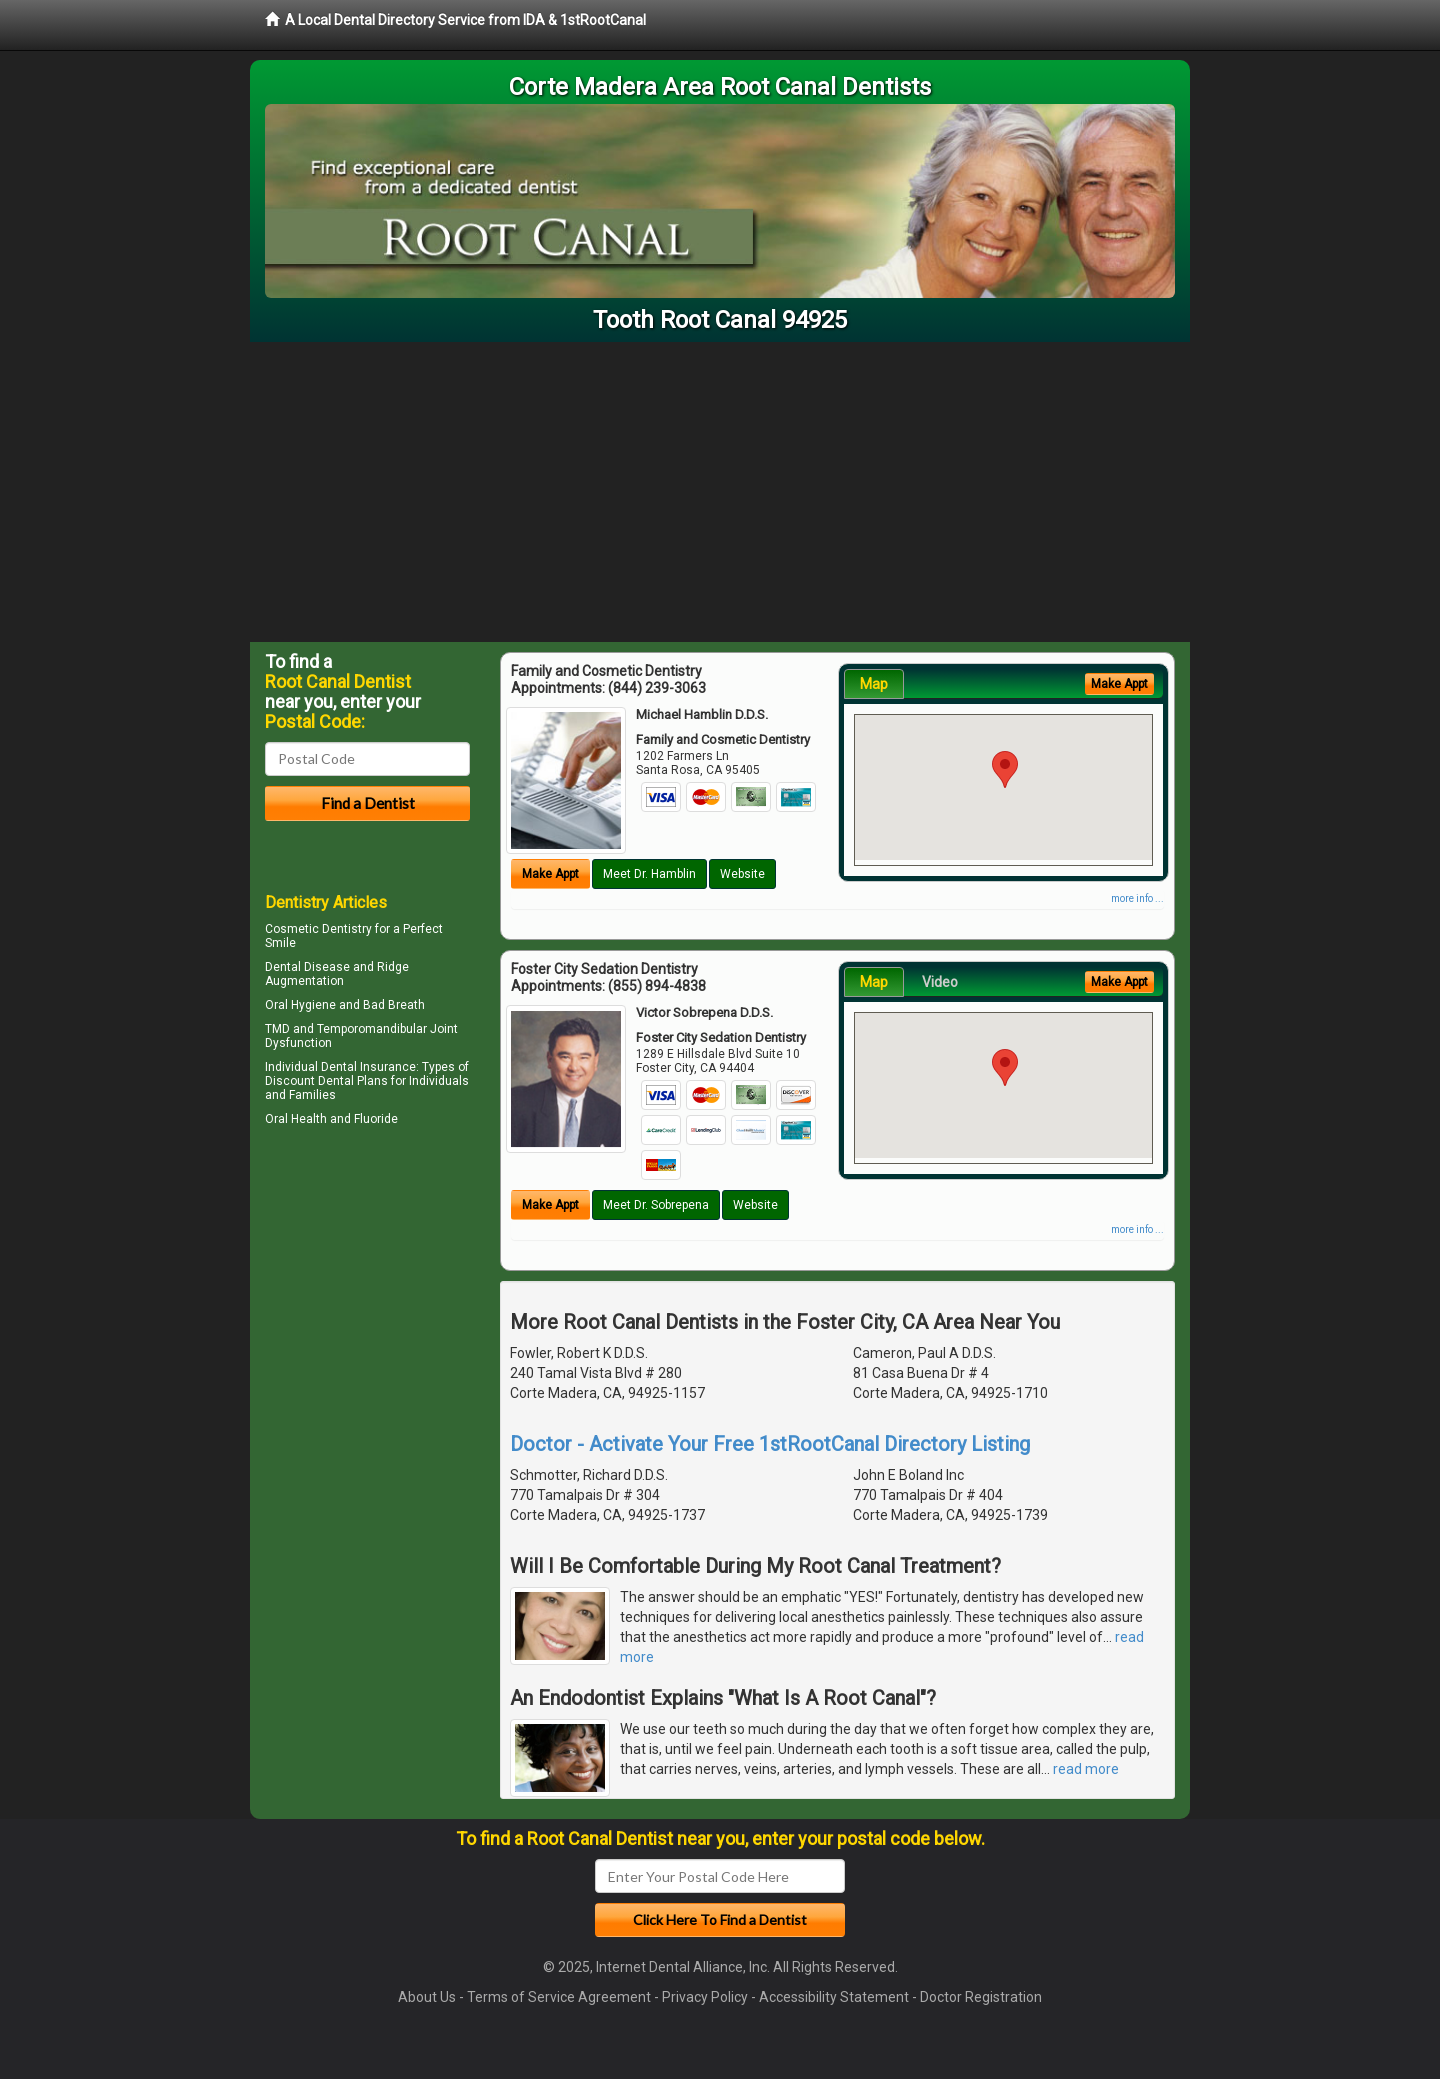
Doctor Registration (981, 1997)
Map (874, 684)
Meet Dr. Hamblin (649, 874)
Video (940, 982)
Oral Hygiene (300, 1005)
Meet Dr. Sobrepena (656, 1205)
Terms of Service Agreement (559, 1997)
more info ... (1137, 898)
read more (1086, 1769)
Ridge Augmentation (337, 974)
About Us (427, 1997)
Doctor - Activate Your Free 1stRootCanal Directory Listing (770, 1444)
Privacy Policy (705, 1997)
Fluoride (376, 1119)
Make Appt (550, 874)
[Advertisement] (720, 492)
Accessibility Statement (834, 1997)
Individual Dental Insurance (340, 1067)
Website (742, 874)
